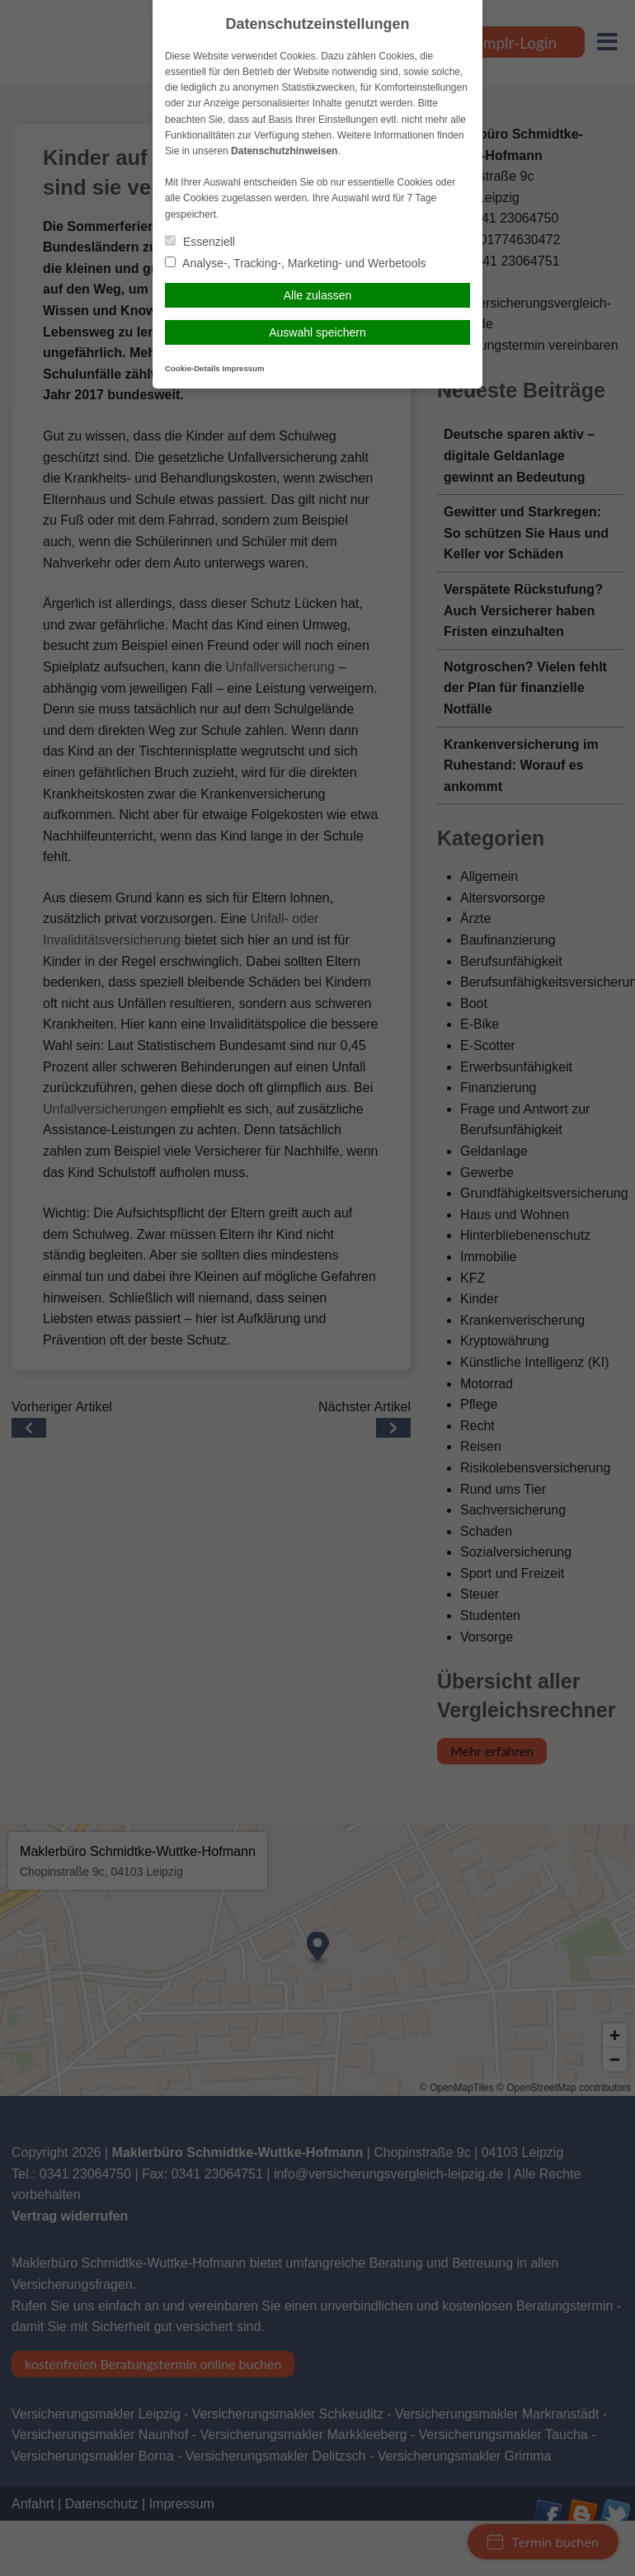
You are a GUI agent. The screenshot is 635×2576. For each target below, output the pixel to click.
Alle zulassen (318, 295)
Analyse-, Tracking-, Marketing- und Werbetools (295, 263)
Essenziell (200, 241)
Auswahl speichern (317, 332)
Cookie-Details (192, 368)
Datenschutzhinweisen (284, 151)
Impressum (243, 368)
